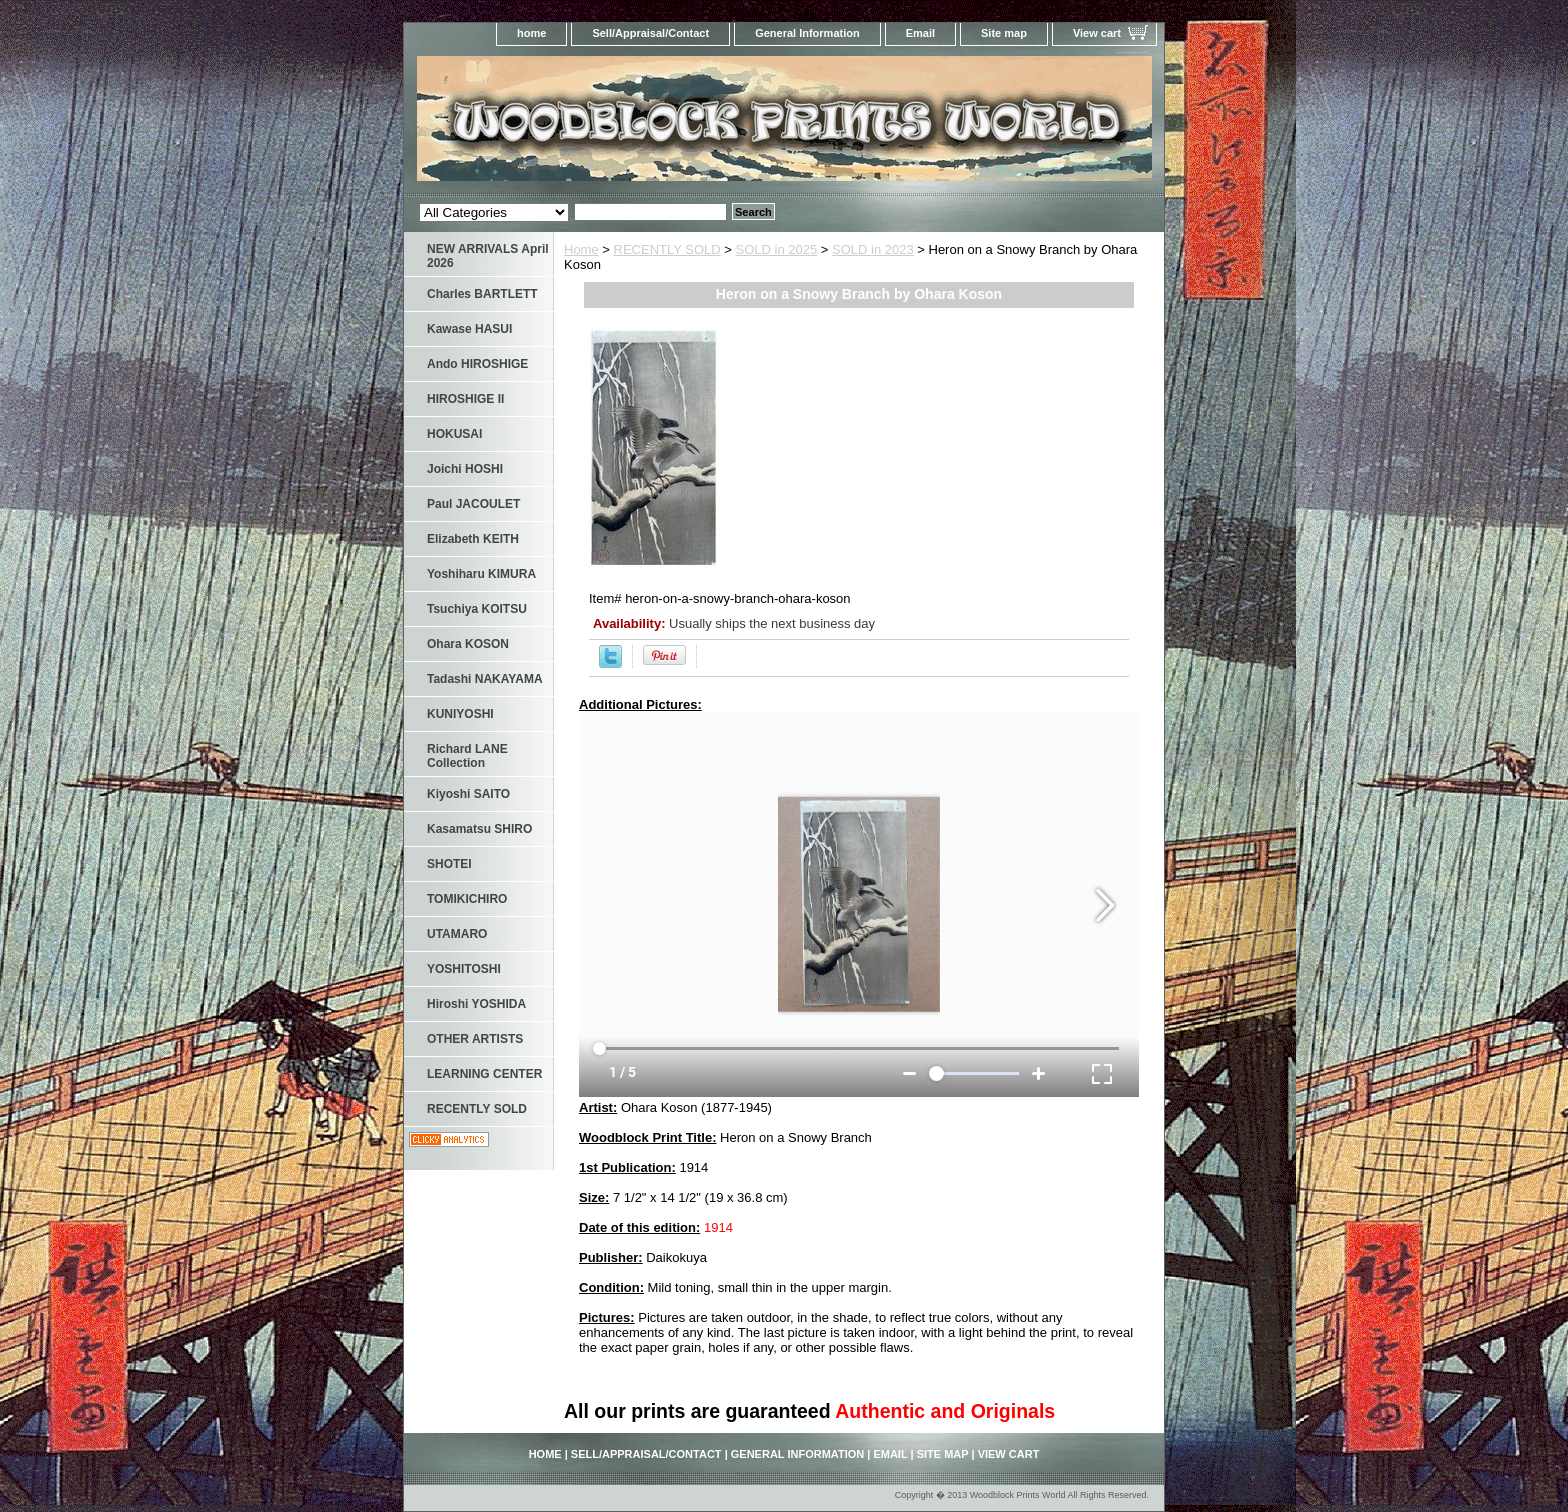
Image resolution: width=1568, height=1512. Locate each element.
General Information (807, 33)
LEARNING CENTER (484, 1074)
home (531, 33)
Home (581, 249)
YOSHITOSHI (464, 969)
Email (920, 33)
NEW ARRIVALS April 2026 (488, 256)
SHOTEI (449, 864)
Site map (1004, 33)
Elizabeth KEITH (473, 539)
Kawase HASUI (469, 329)
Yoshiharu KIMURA (481, 574)
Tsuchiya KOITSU (477, 609)
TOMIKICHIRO (467, 899)
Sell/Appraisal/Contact (650, 33)
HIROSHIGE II (465, 399)
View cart (1097, 33)
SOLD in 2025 (777, 249)
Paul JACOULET (473, 504)
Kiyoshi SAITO (468, 794)
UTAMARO (457, 934)
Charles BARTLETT (482, 294)
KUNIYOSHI (460, 714)
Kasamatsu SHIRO (479, 829)
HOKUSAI (454, 434)
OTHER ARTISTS (475, 1039)
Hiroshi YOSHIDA (476, 1004)
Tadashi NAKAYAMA (485, 679)
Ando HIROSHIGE (477, 364)
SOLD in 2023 (873, 249)
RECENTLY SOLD (667, 249)
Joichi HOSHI (465, 469)
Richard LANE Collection (467, 756)
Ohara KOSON (468, 644)
